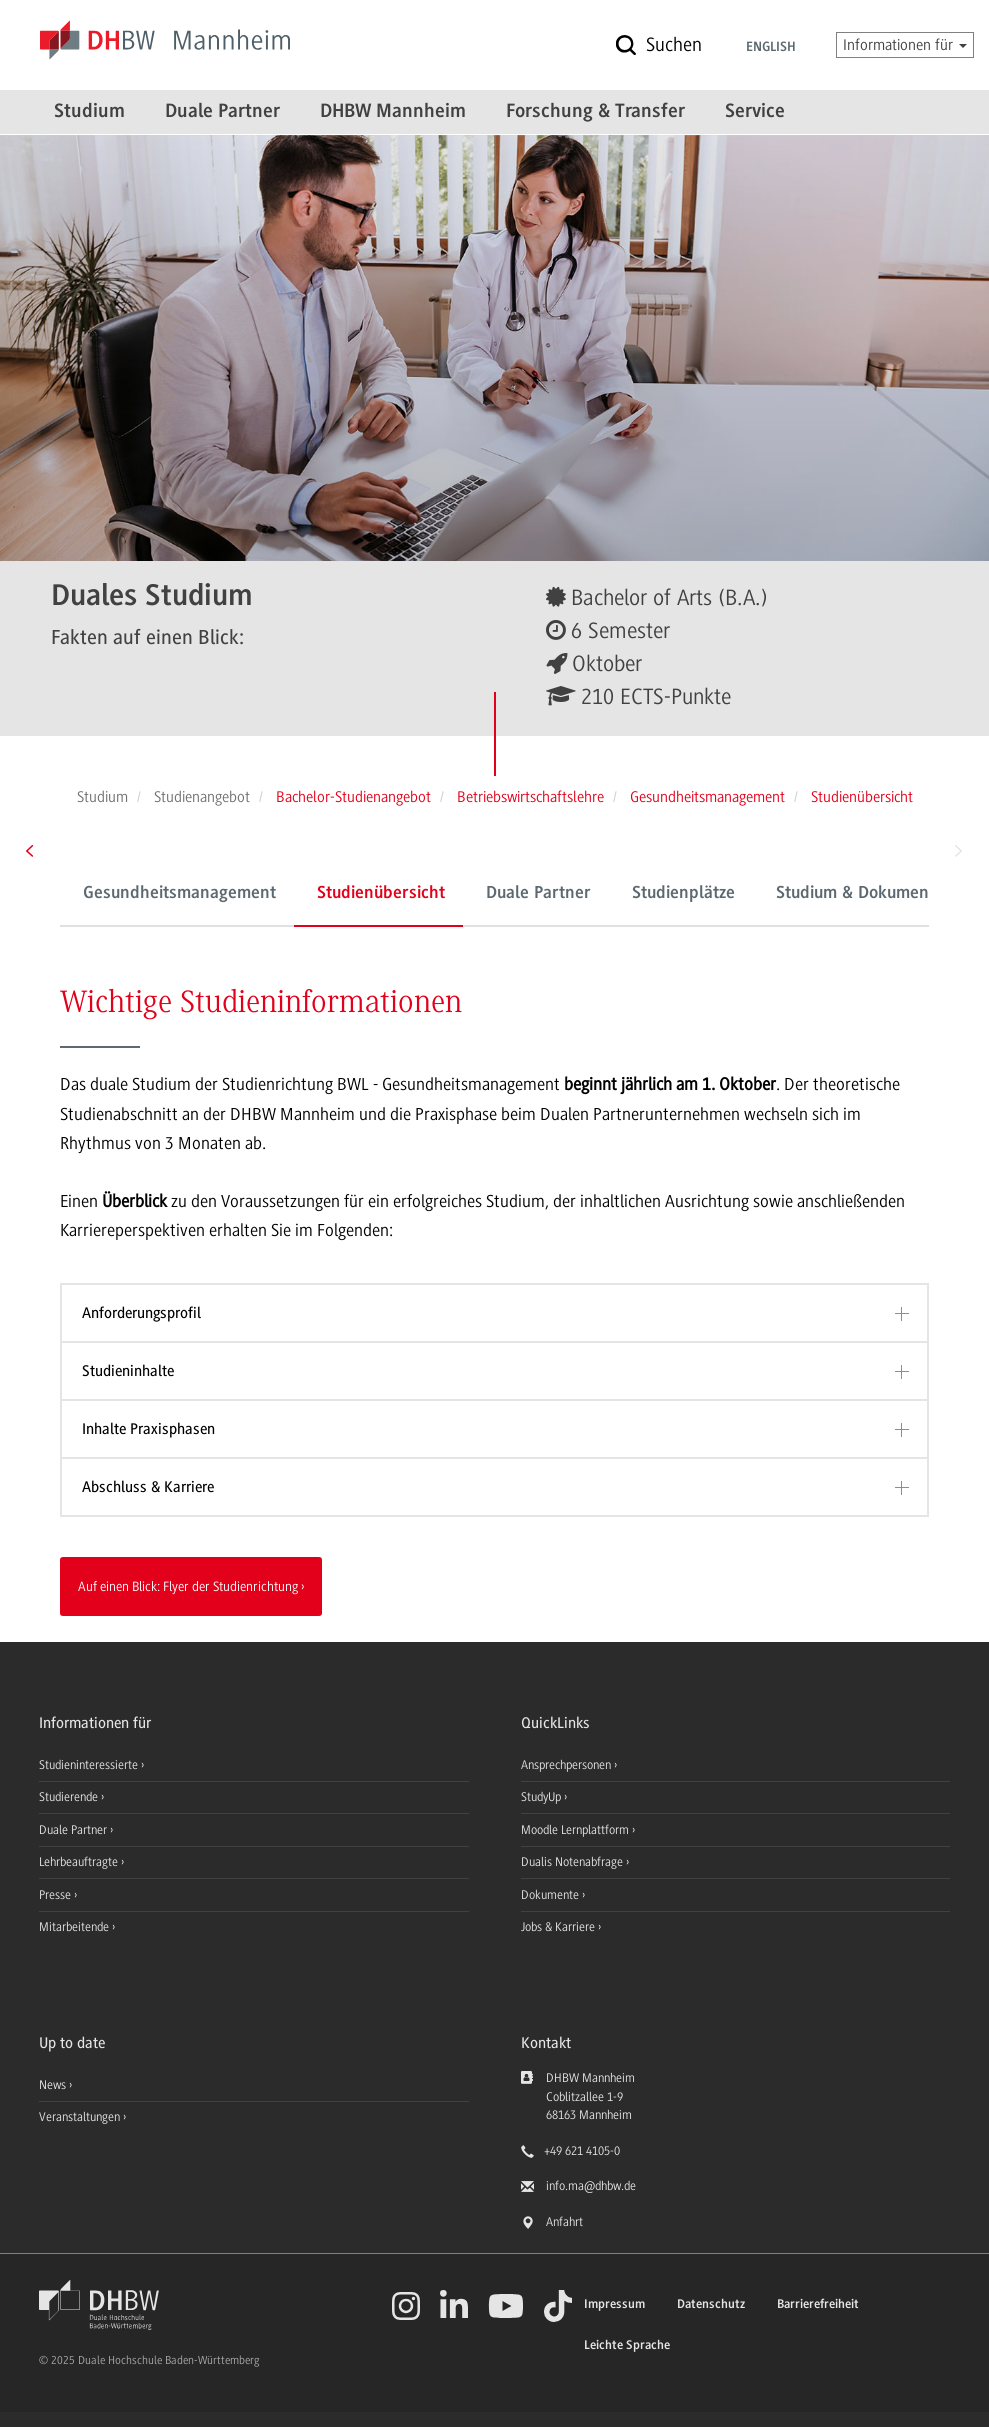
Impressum (614, 2304)
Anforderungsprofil (141, 1313)
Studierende (70, 1797)
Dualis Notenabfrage (573, 1862)
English (771, 48)
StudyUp (542, 1797)
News (52, 2085)
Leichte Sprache (627, 2345)
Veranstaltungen (79, 2117)
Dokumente (551, 1895)
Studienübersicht (381, 894)
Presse (56, 1895)
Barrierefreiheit (818, 2304)
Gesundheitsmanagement (179, 894)
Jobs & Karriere (559, 1927)
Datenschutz (711, 2304)
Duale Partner (222, 112)
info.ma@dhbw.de (591, 2186)
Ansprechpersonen (567, 1765)
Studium (89, 112)
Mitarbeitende (75, 1927)
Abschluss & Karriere (148, 1487)
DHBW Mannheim (393, 112)
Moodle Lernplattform (576, 1830)
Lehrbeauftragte (80, 1862)
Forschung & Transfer (595, 112)
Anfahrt (564, 2222)
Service (755, 112)
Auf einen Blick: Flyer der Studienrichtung (188, 1586)
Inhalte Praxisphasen (148, 1429)
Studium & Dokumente (860, 894)
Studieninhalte (128, 1371)
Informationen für (905, 45)
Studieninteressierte (90, 1765)
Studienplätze (683, 894)
